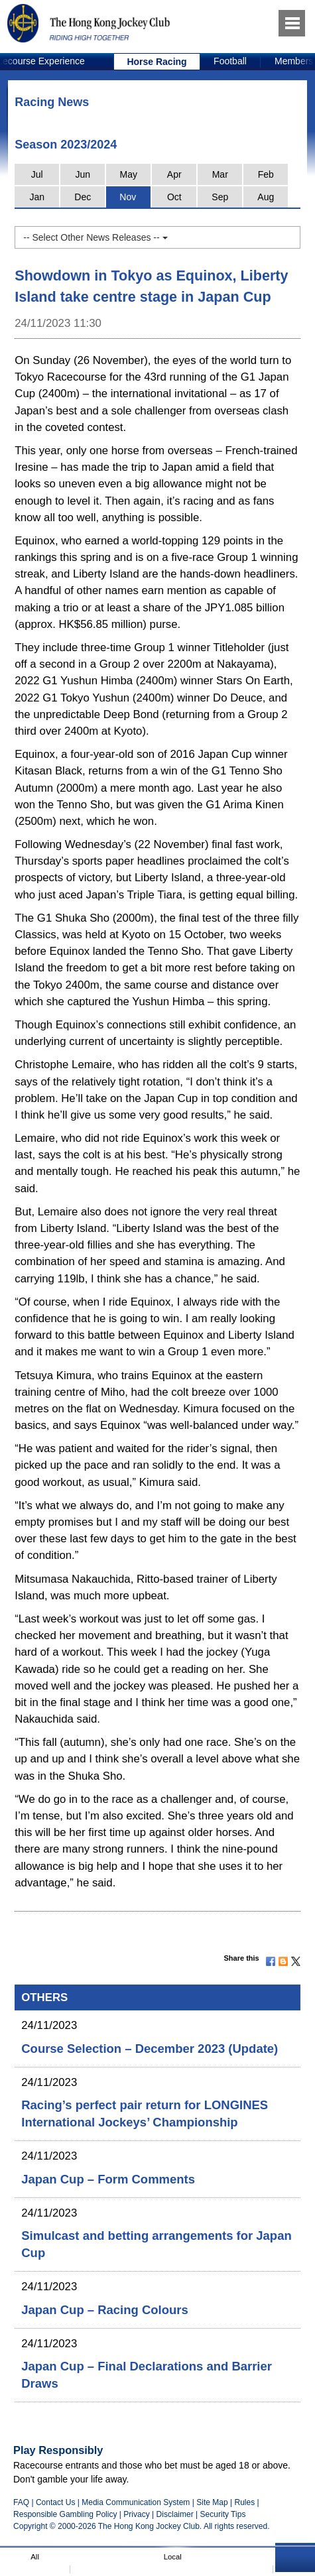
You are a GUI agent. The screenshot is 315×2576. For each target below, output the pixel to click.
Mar (220, 174)
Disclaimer (175, 2514)
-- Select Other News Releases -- (95, 237)
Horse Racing (156, 61)
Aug (265, 197)
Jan (36, 197)
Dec (82, 197)
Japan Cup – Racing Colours (104, 2310)
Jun (82, 174)
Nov (127, 197)
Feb (266, 174)
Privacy (136, 2514)
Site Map (211, 2502)
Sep (220, 197)
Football (230, 61)
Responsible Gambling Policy (65, 2514)
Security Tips (223, 2514)
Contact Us (56, 2502)
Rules (245, 2502)
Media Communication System (136, 2502)
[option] (157, 61)
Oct (174, 197)
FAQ (21, 2502)
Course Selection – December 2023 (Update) (149, 2048)
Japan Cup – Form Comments (108, 2179)
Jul (37, 174)
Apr (174, 174)
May (128, 174)
